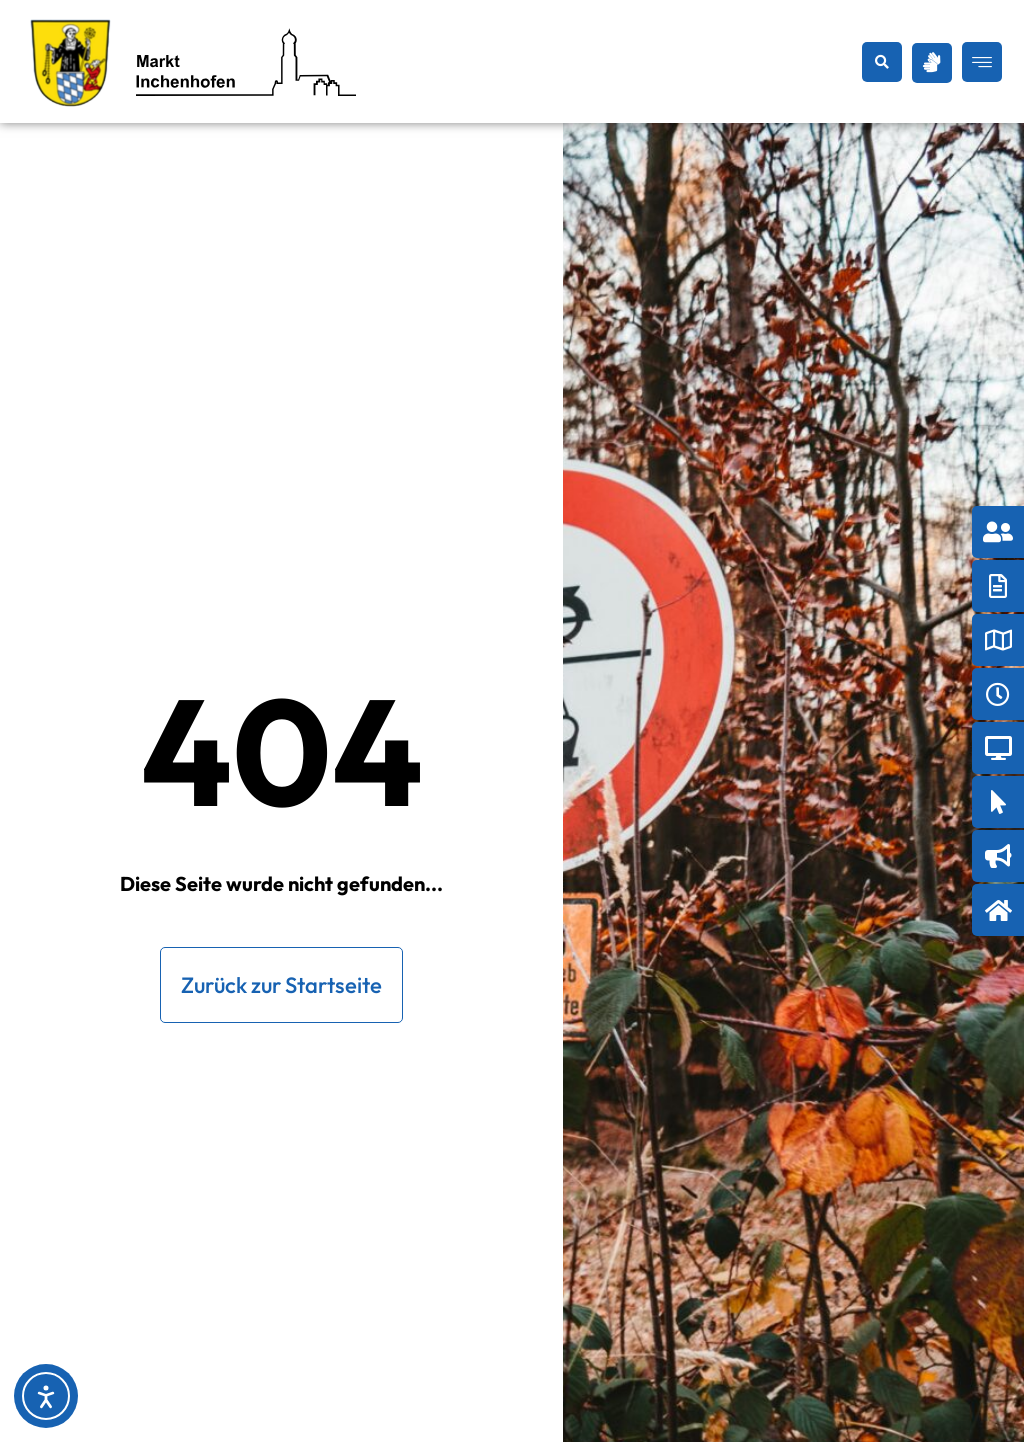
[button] (882, 62)
